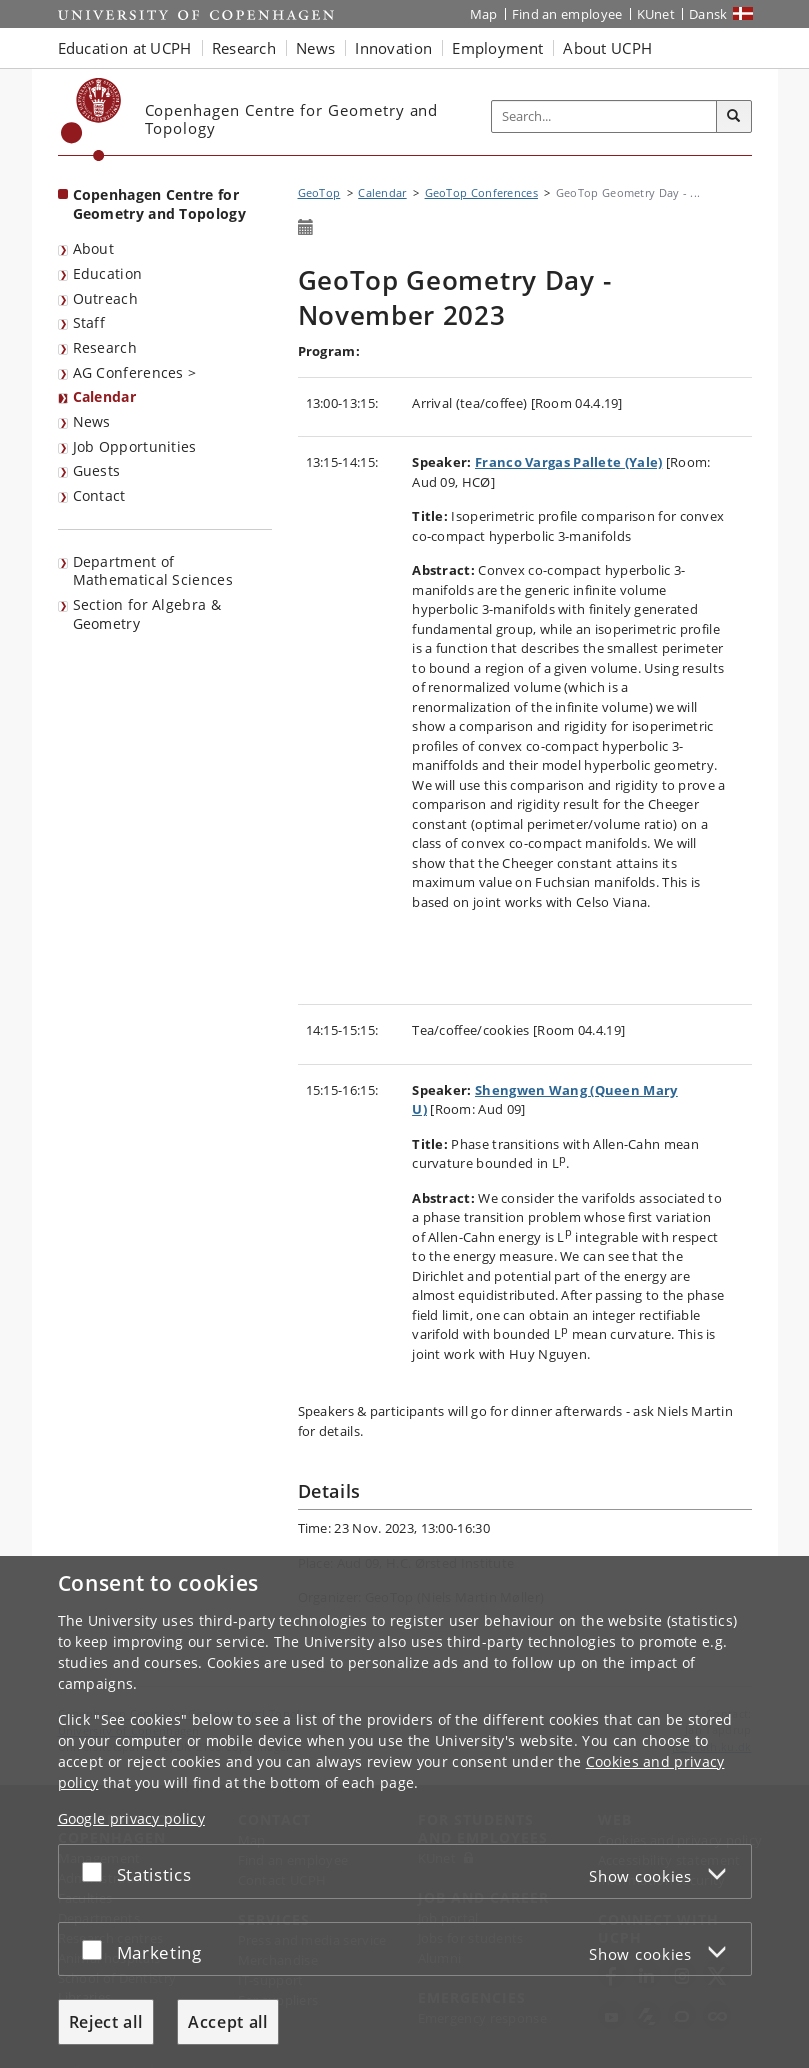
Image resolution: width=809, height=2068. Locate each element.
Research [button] (244, 48)
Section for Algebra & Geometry (147, 614)
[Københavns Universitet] (91, 119)
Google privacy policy (131, 1818)
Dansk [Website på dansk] (708, 14)
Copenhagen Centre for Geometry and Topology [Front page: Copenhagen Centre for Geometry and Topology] (159, 204)
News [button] (315, 48)
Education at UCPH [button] (125, 48)
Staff (89, 322)
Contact (99, 495)
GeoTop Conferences (481, 192)
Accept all (228, 2022)
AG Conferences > (135, 372)
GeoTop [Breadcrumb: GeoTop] (319, 192)
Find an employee (567, 14)
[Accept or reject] (97, 1871)
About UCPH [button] (607, 48)
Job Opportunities (135, 446)
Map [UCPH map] (484, 14)
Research (105, 347)
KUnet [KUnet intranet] (656, 14)
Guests (97, 470)
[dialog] (404, 1812)
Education (108, 273)
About (94, 248)
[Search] (734, 117)
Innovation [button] (393, 48)
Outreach (105, 298)
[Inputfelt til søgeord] (604, 116)
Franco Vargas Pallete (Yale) (568, 462)
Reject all (106, 2022)
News (92, 421)
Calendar (104, 396)
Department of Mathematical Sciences (153, 571)
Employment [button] (497, 48)
